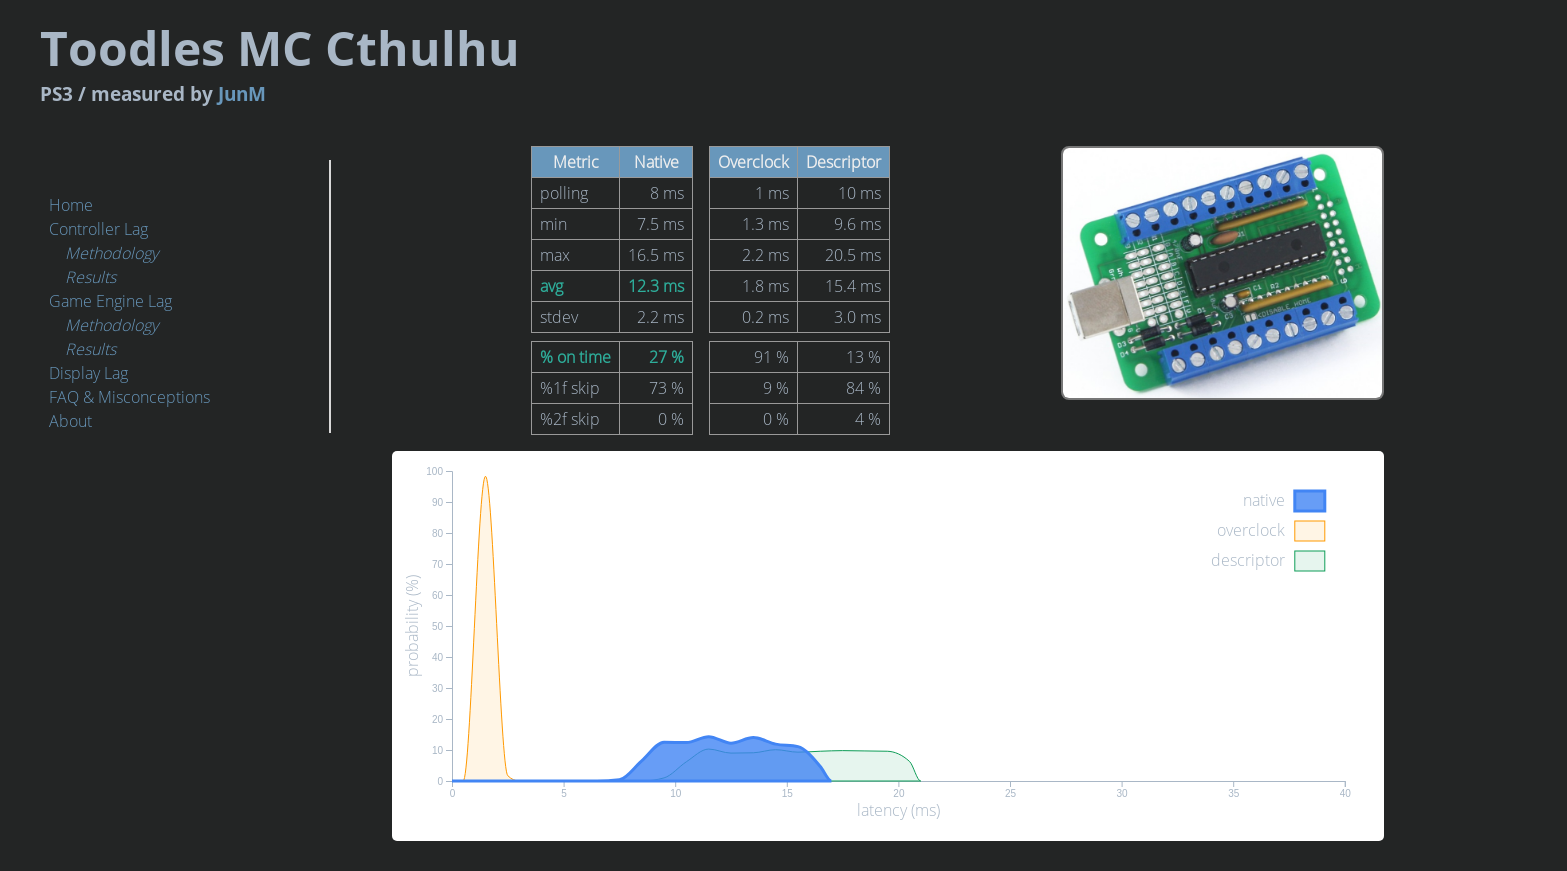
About (70, 421)
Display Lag (88, 373)
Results (90, 277)
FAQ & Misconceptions (129, 397)
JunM (547, 83)
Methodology (111, 253)
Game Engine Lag (110, 301)
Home (71, 205)
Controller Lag (98, 229)
